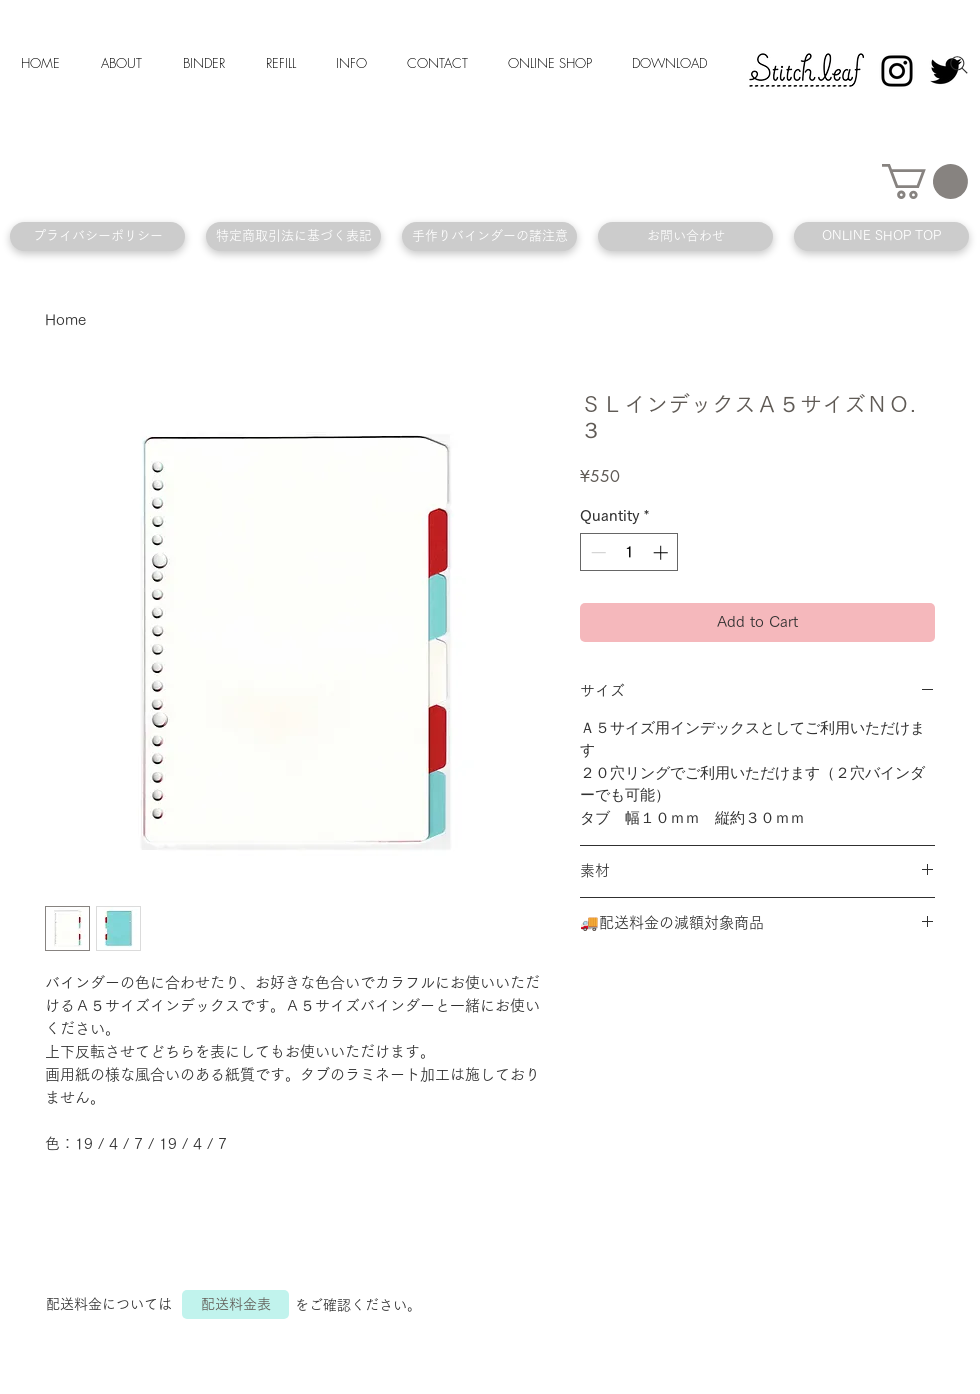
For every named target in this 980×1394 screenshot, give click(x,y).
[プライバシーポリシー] (97, 236)
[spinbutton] (629, 552)
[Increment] (662, 552)
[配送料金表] (235, 1304)
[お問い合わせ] (685, 236)
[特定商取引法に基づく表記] (293, 236)
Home (65, 319)
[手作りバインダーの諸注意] (489, 236)
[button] (925, 181)
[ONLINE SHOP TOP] (881, 236)
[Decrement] (596, 552)
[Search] (959, 65)
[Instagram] (897, 71)
